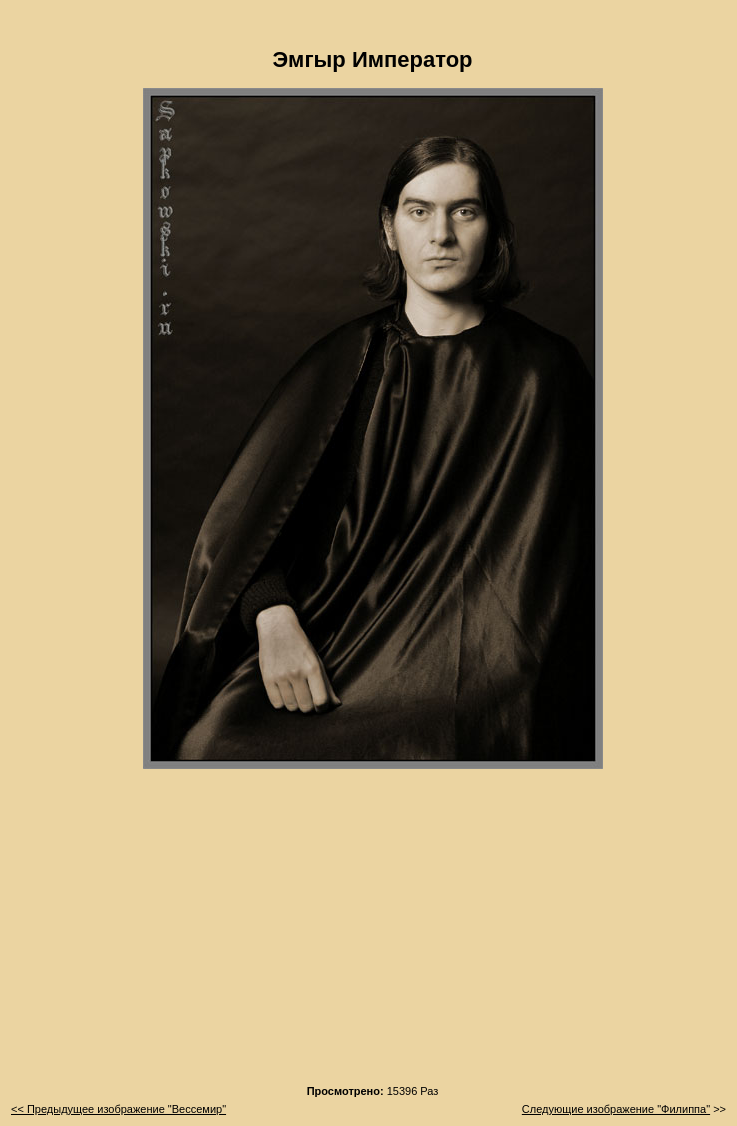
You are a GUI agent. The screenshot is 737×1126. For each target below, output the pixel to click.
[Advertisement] (372, 933)
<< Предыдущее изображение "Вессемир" (118, 1109)
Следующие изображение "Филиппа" (616, 1109)
